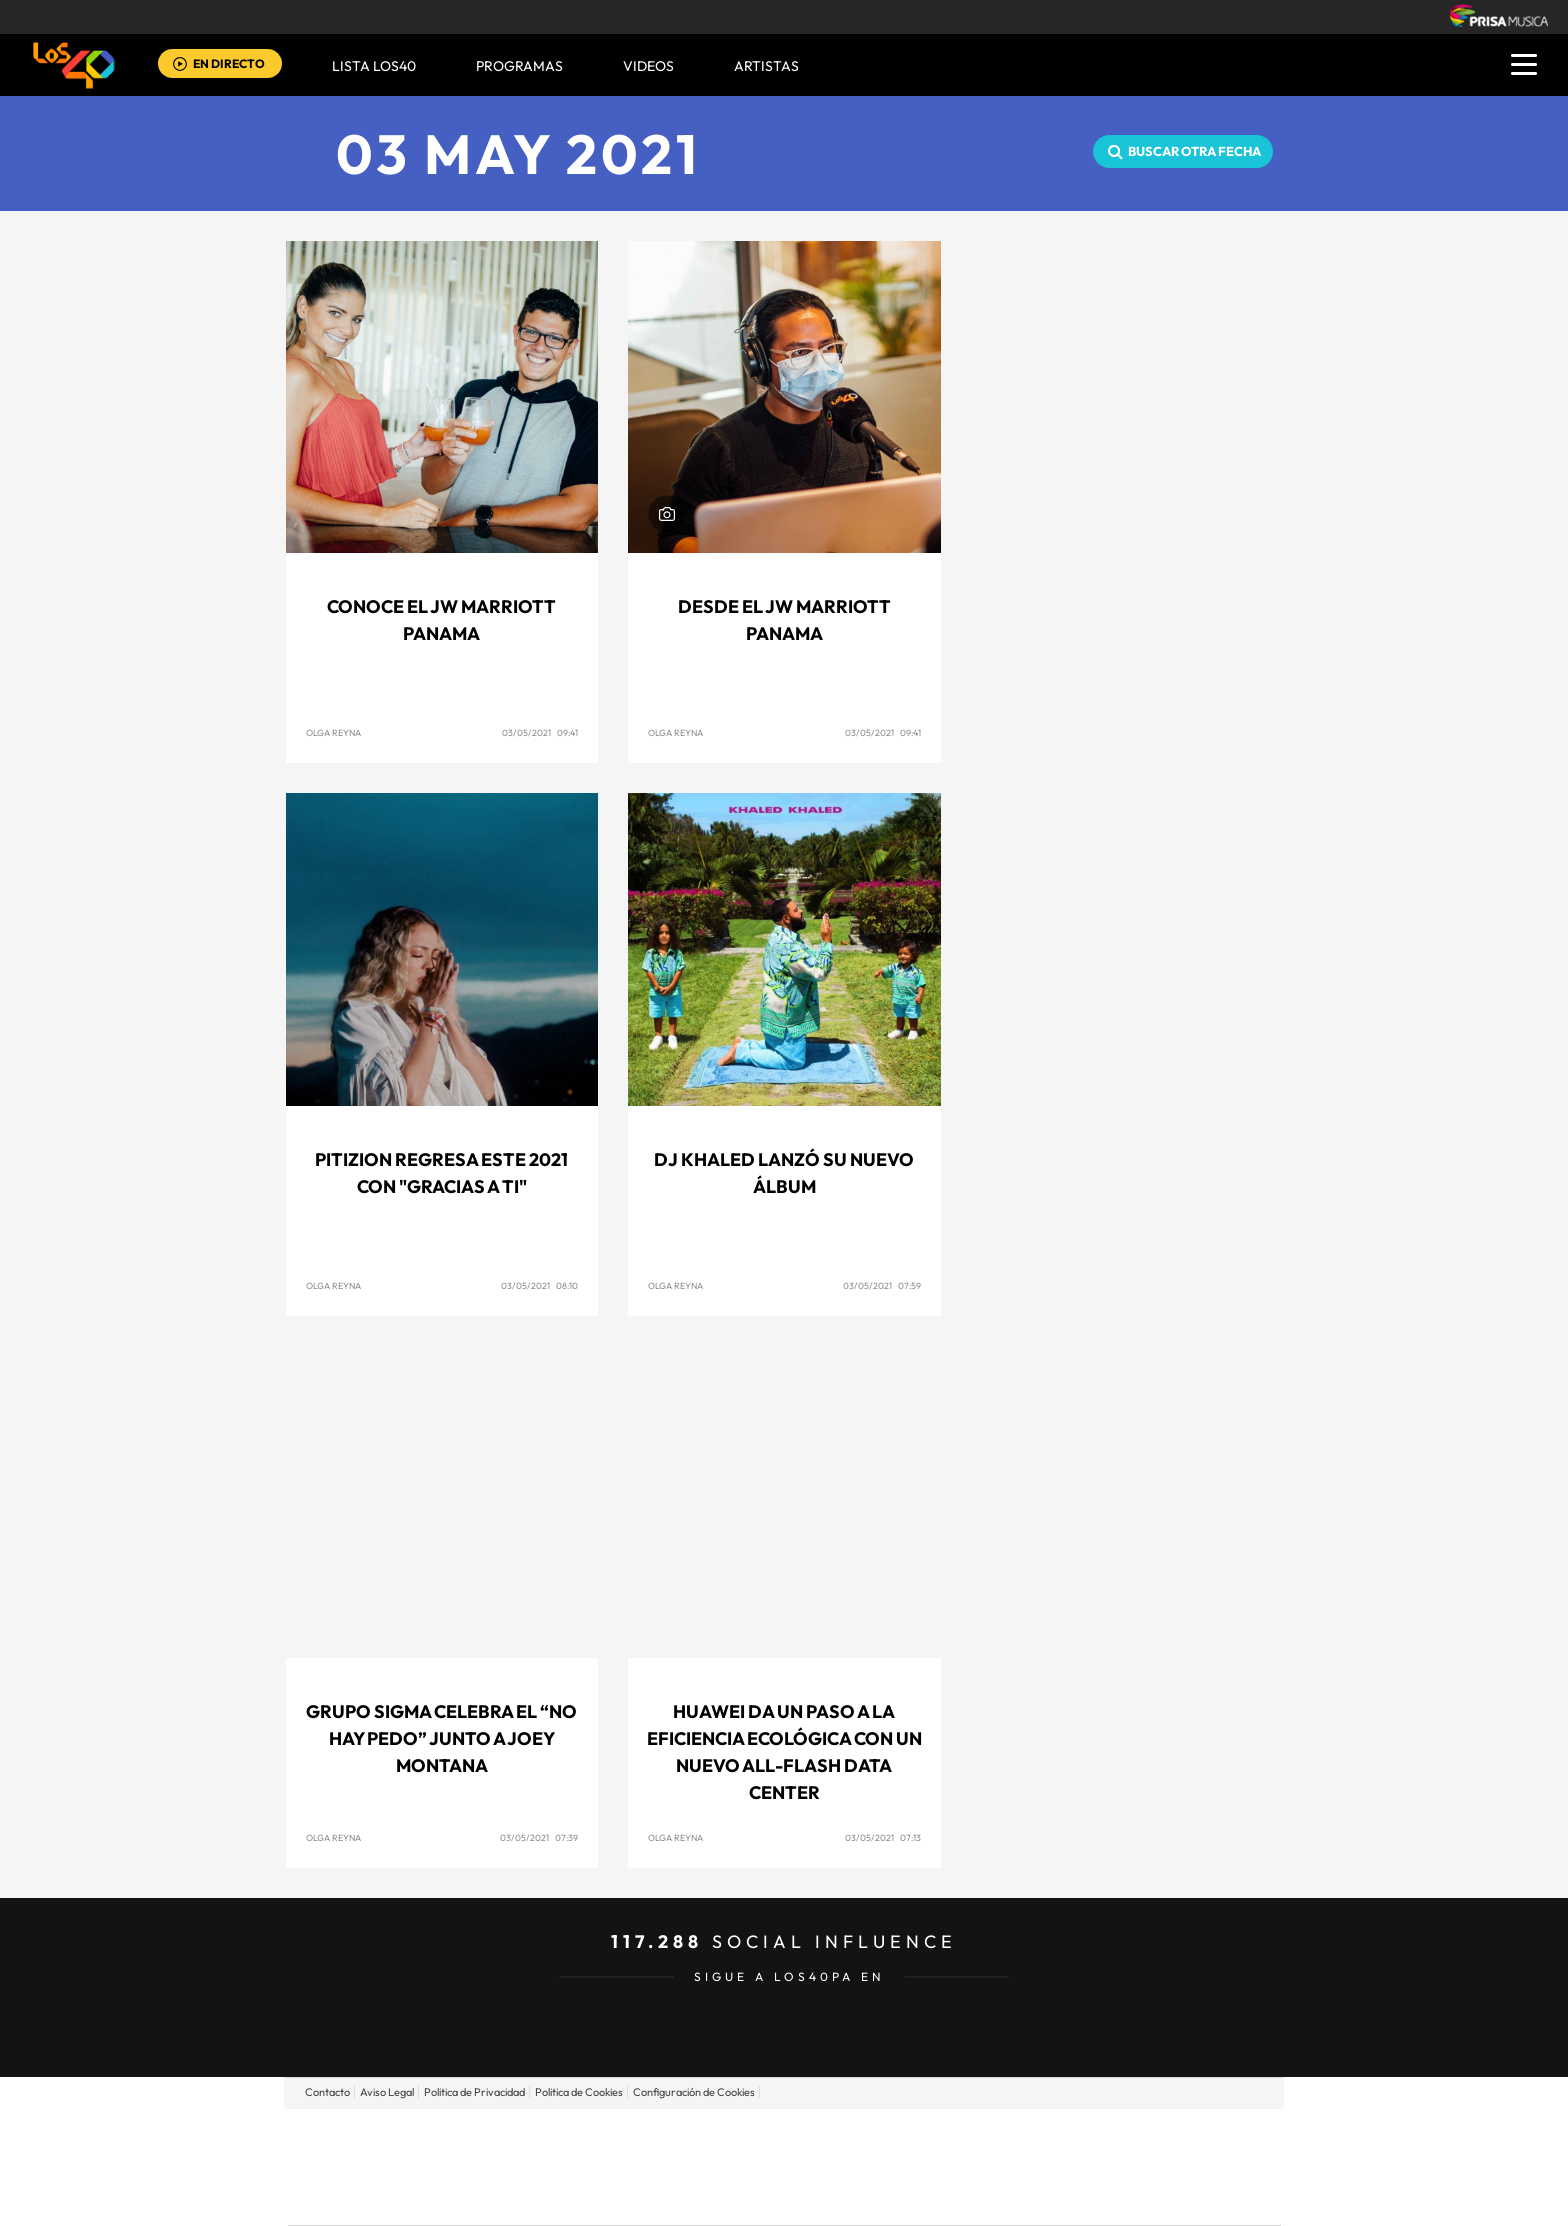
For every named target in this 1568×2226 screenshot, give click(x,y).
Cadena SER (937, 2136)
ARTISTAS (766, 66)
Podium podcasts (740, 2196)
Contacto (327, 2092)
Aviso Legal (387, 2092)
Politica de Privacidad (474, 2092)
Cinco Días (827, 2166)
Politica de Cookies (579, 2092)
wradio (750, 2166)
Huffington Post (582, 2166)
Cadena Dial (903, 2166)
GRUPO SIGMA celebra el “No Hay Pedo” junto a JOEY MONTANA (441, 1738)
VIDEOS (648, 66)
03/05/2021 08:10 (539, 1285)
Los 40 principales (651, 2136)
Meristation (1094, 2196)
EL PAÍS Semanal (976, 2166)
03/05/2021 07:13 (883, 1837)
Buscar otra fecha (1194, 151)
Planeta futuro (1050, 2166)
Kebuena (1122, 2166)
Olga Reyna (333, 732)
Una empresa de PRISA (378, 2152)
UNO (693, 2166)
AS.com (1000, 2136)
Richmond (543, 2196)
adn (1066, 2136)
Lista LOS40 (374, 66)
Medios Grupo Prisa (377, 2201)
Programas (519, 66)
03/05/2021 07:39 (539, 1837)
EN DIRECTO (229, 63)
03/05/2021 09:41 (540, 732)
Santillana (745, 2136)
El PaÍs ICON (826, 2196)
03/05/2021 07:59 (882, 1285)
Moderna (641, 2196)
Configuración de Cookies (694, 2092)
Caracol (1140, 2136)
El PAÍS (555, 2136)
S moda (909, 2196)
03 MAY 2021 (518, 153)
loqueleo (998, 2196)
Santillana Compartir (851, 2136)
